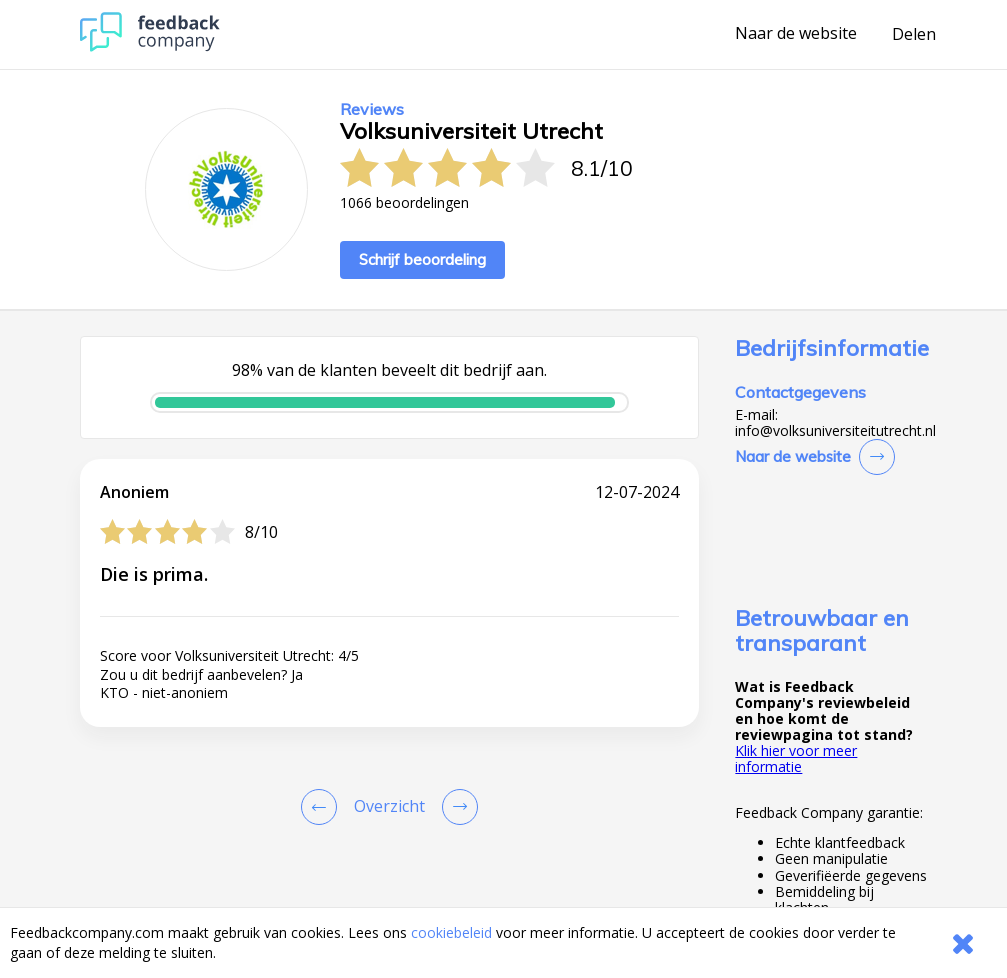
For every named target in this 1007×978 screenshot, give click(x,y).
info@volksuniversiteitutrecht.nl (835, 431)
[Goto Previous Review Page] (323, 807)
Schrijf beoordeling (422, 259)
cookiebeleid (451, 932)
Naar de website (796, 34)
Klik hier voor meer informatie (796, 758)
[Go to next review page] (456, 807)
